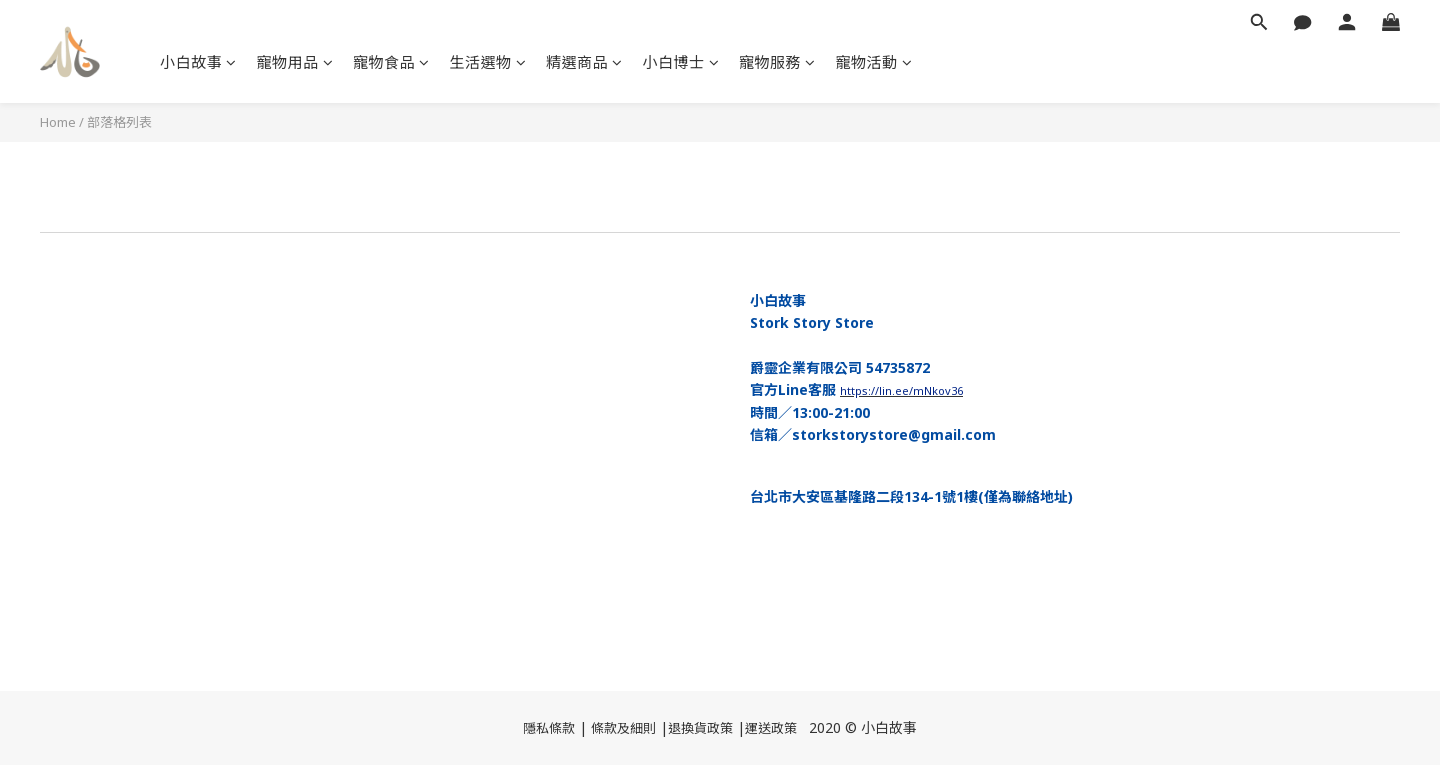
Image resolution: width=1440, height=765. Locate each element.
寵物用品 (295, 62)
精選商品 (584, 62)
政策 (784, 728)
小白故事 (198, 62)
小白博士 (681, 62)
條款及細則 (623, 728)
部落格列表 (119, 122)
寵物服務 (777, 62)
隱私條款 (549, 728)
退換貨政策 (700, 728)
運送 (758, 728)
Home (58, 122)
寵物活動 (874, 62)
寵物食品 (391, 62)
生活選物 (488, 62)
